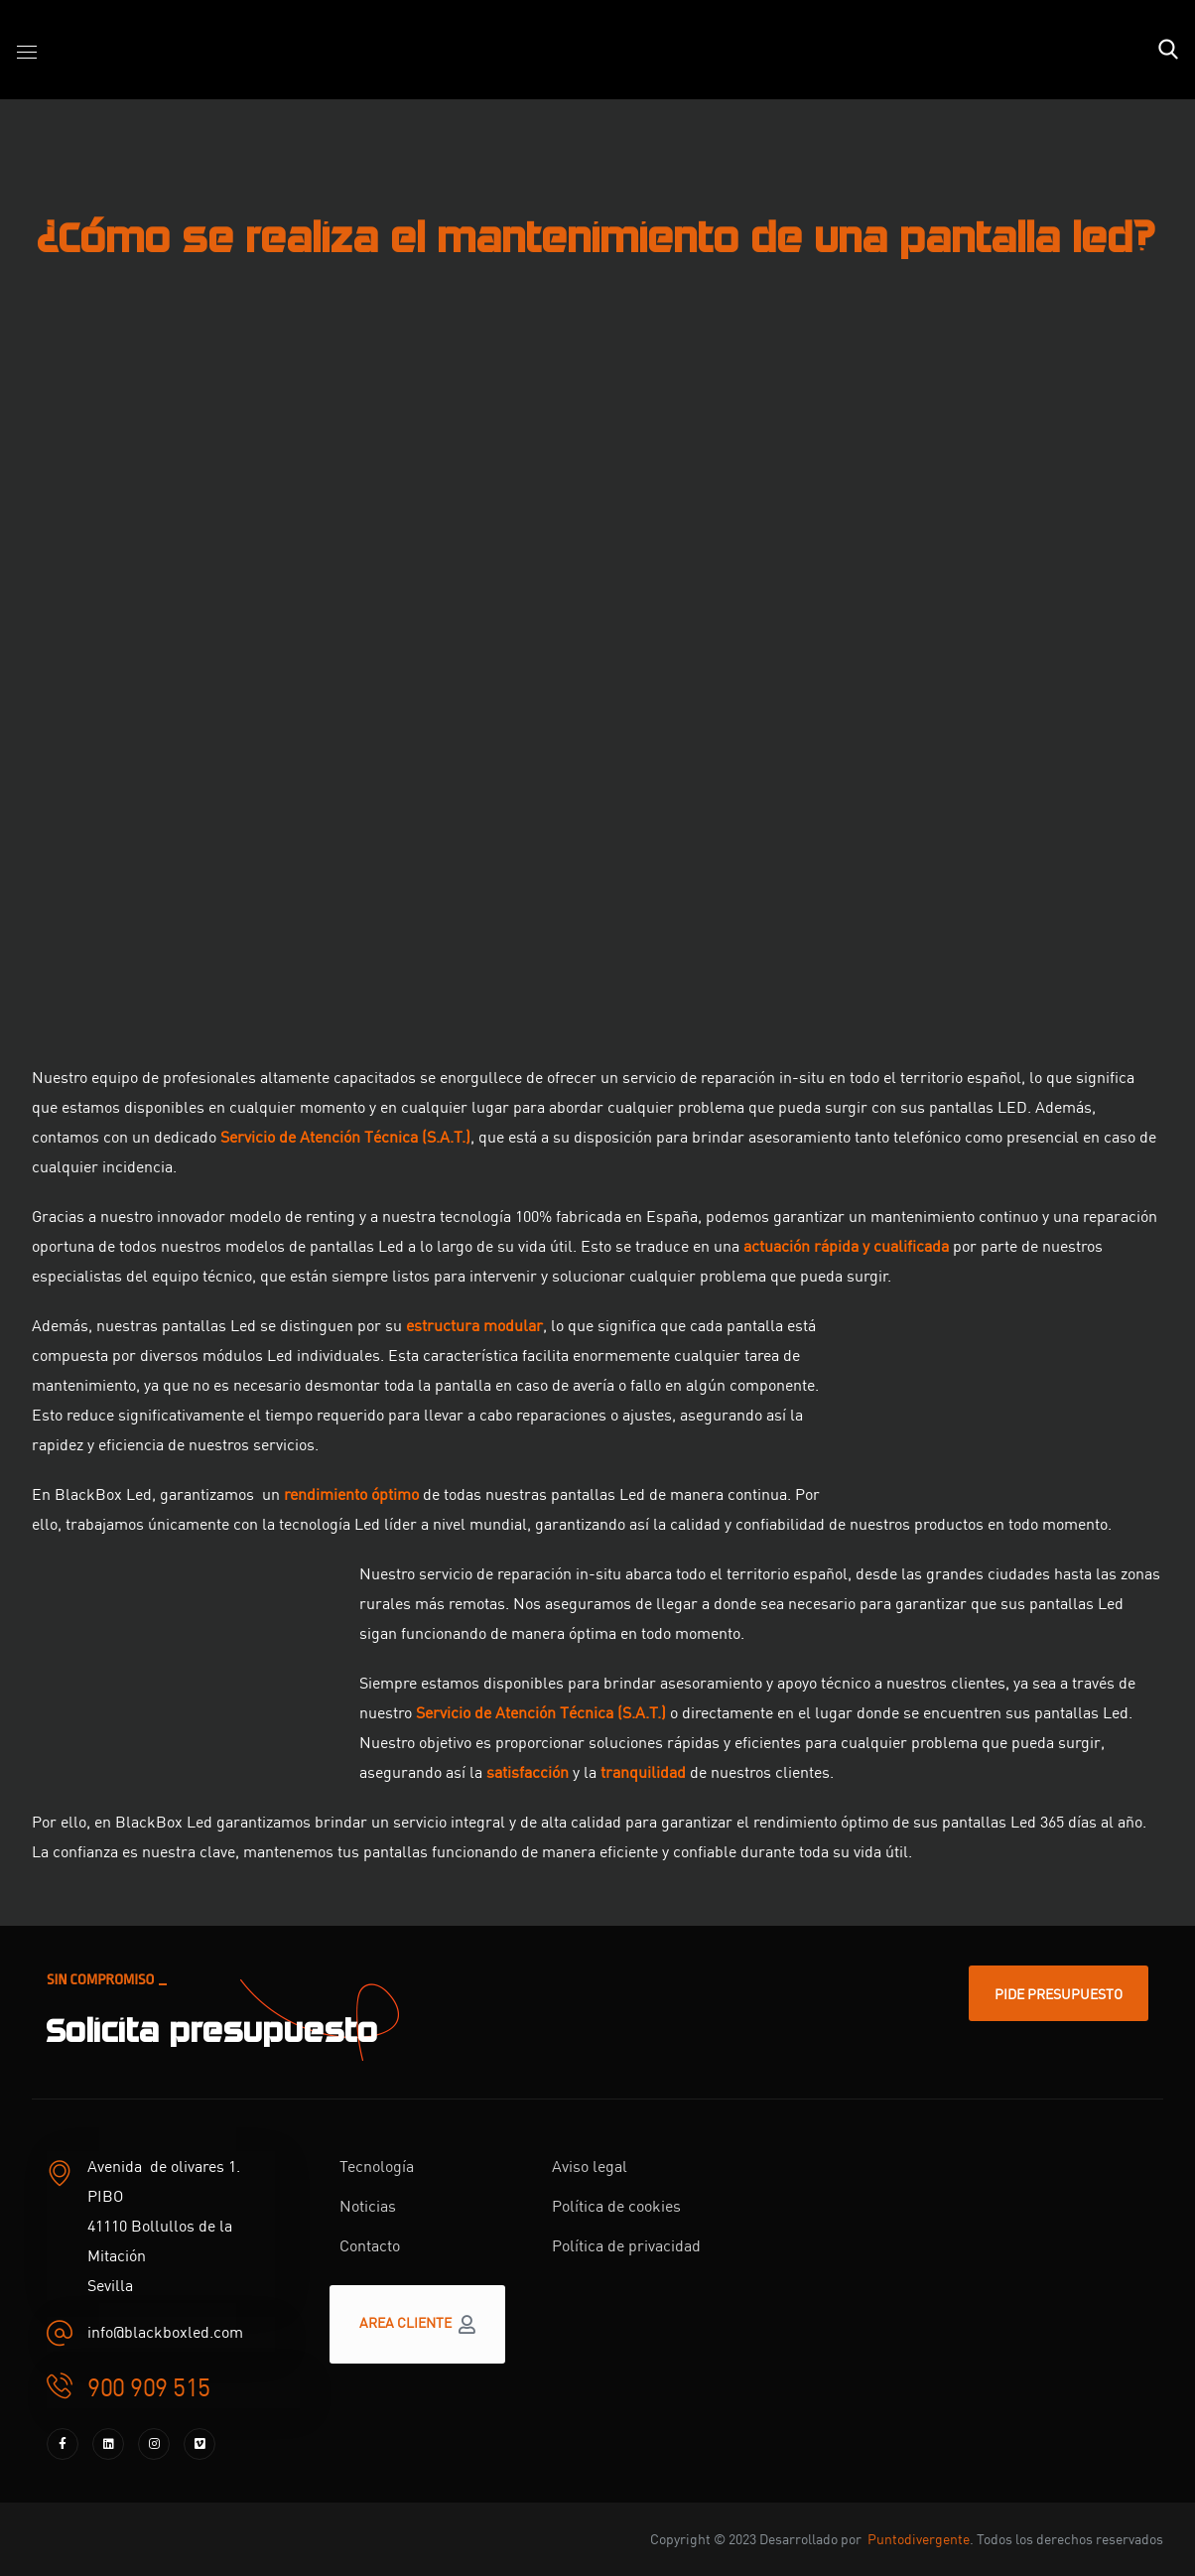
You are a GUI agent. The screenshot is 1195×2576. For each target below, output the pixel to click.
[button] (1168, 49)
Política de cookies (616, 2205)
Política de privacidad (626, 2245)
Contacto (369, 2245)
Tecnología (376, 2165)
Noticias (367, 2205)
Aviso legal (589, 2165)
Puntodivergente (918, 2538)
